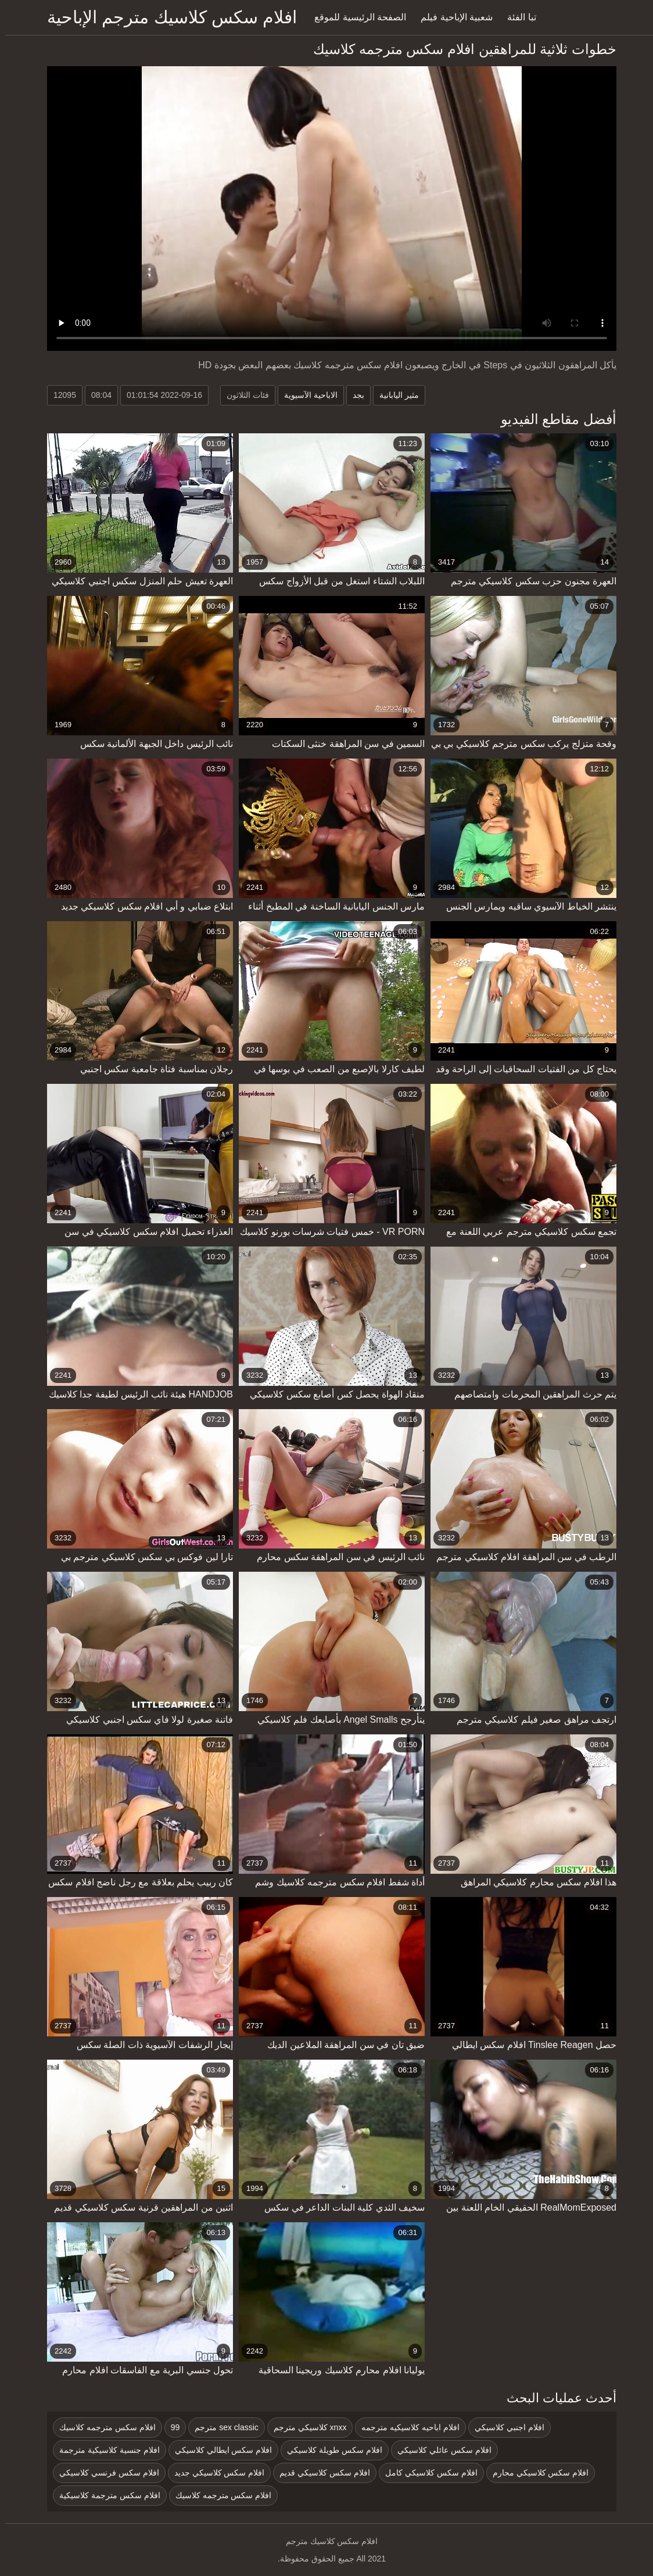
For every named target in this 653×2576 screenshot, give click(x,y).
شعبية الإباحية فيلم (451, 17)
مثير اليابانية (394, 395)
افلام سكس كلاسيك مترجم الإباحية (167, 17)
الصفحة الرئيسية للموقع (355, 17)
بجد (353, 395)
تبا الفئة (516, 17)
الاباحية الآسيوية (305, 395)
